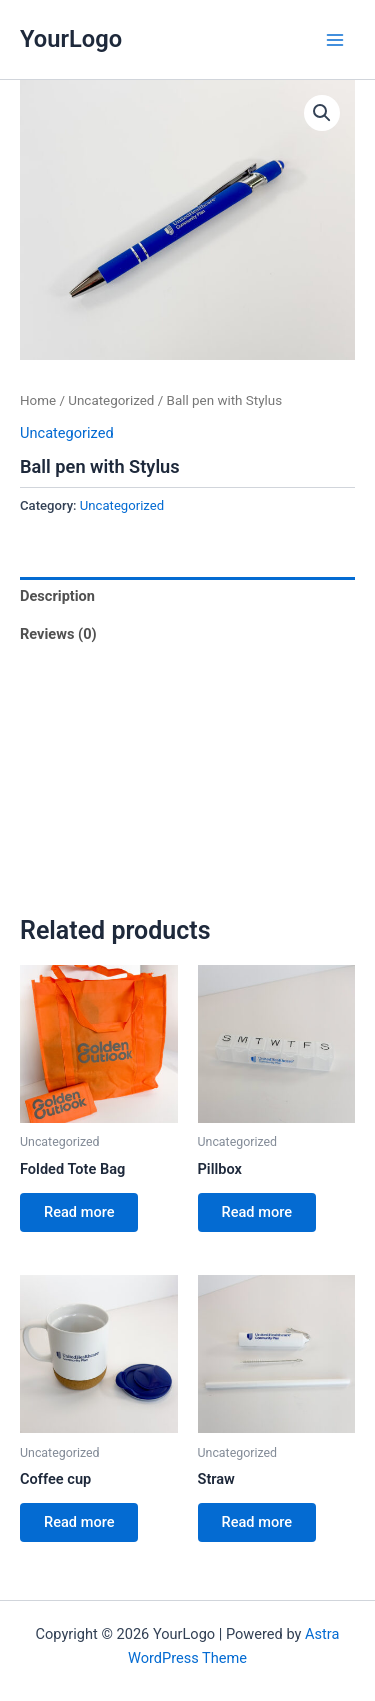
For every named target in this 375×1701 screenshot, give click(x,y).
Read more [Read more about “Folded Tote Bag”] (79, 1212)
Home (38, 400)
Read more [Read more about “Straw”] (257, 1522)
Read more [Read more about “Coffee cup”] (79, 1522)
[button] (322, 113)
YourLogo (71, 39)
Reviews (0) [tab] (58, 634)
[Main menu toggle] (335, 39)
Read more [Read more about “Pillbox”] (257, 1212)
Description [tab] (57, 596)
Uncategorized (111, 400)
